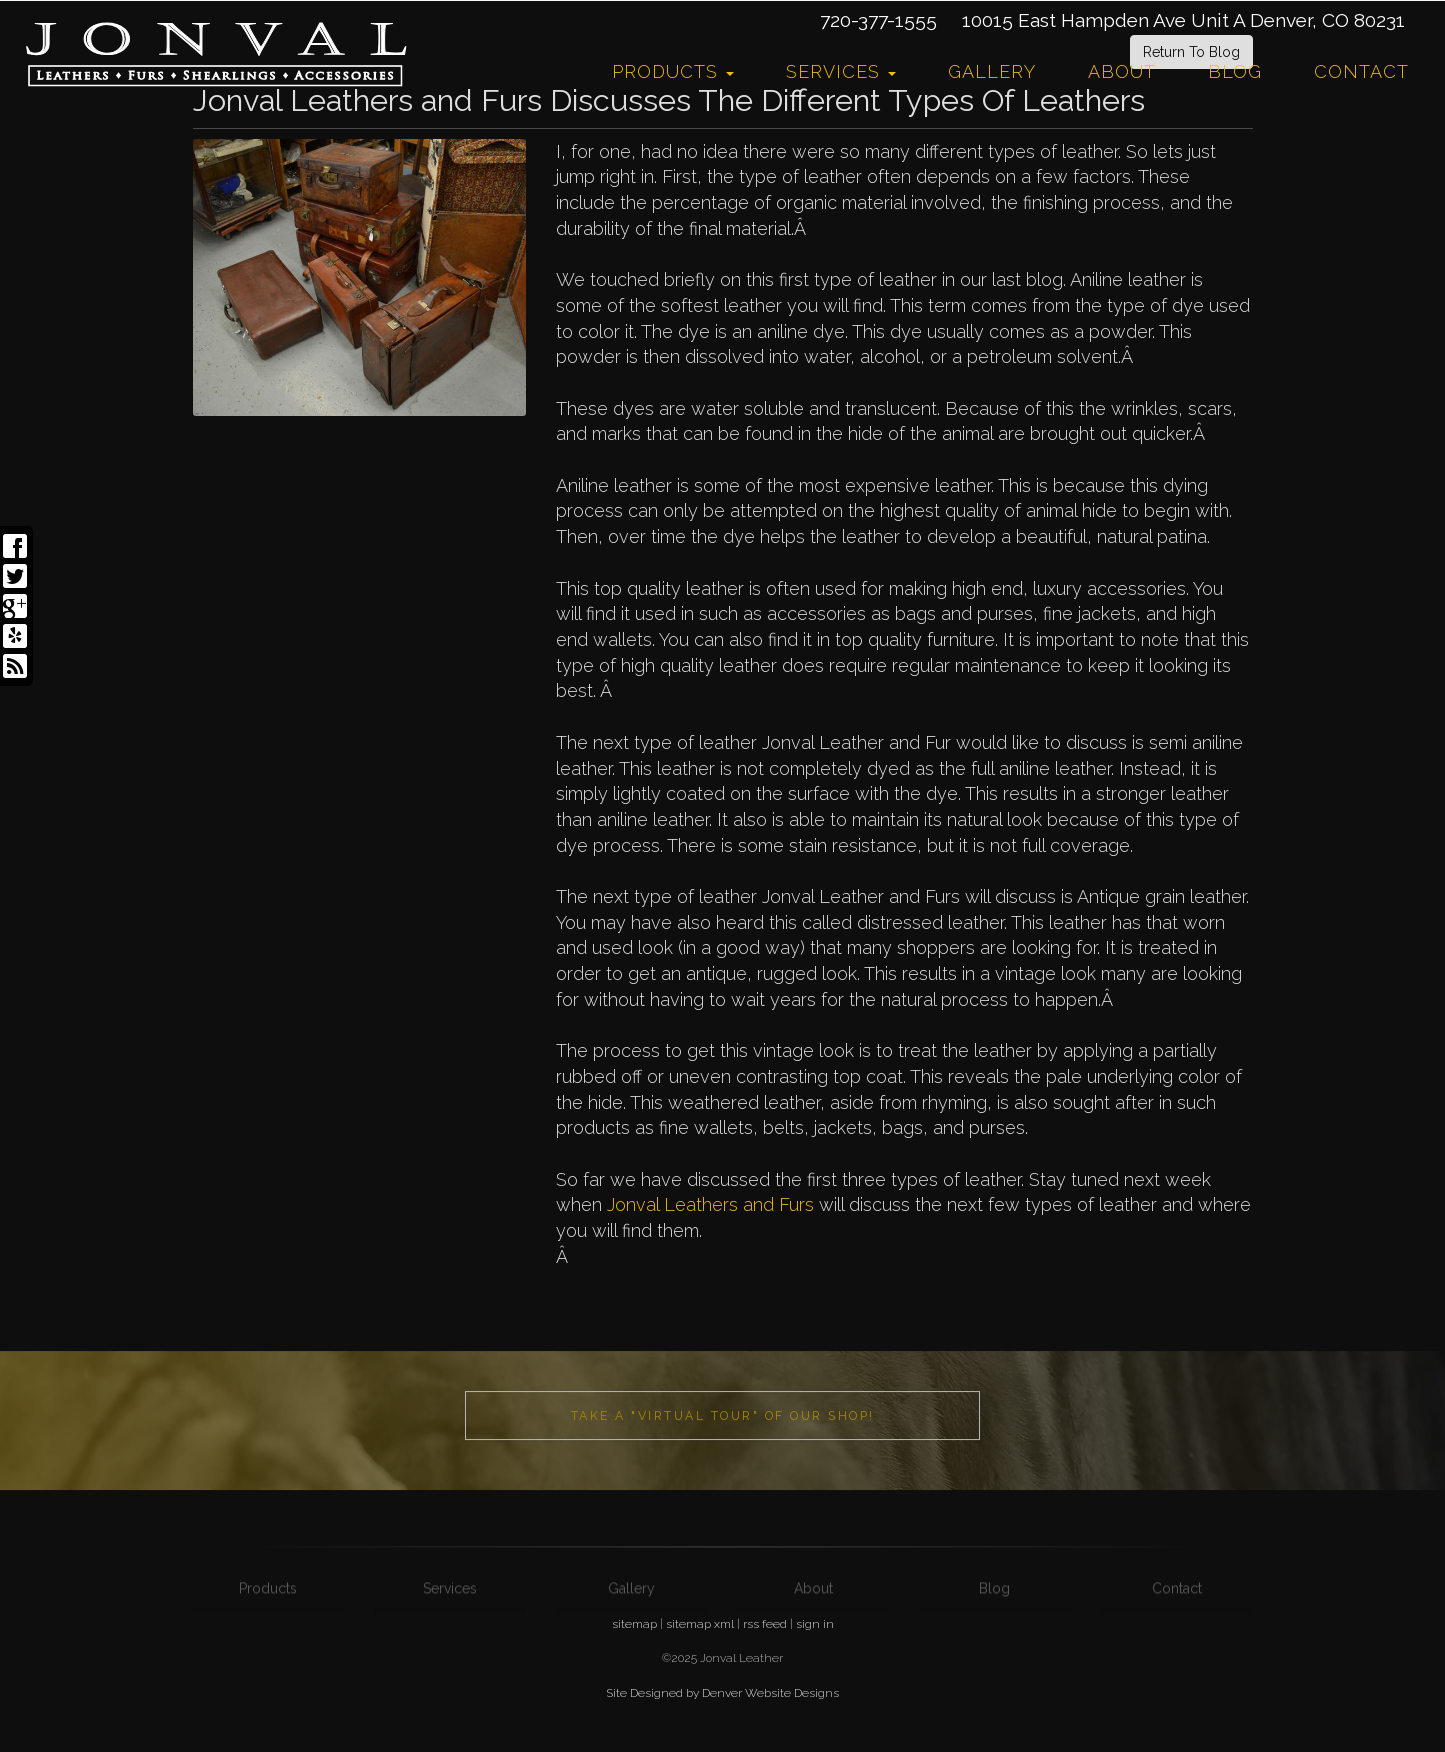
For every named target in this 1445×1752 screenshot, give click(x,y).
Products (673, 71)
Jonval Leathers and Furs (713, 1204)
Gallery (992, 71)
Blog (1235, 71)
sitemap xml (700, 1624)
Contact (1361, 71)
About (1122, 71)
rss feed (765, 1624)
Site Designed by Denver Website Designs (722, 1693)
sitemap (634, 1624)
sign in (815, 1624)
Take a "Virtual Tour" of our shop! (723, 1446)
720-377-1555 (878, 20)
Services (841, 71)
